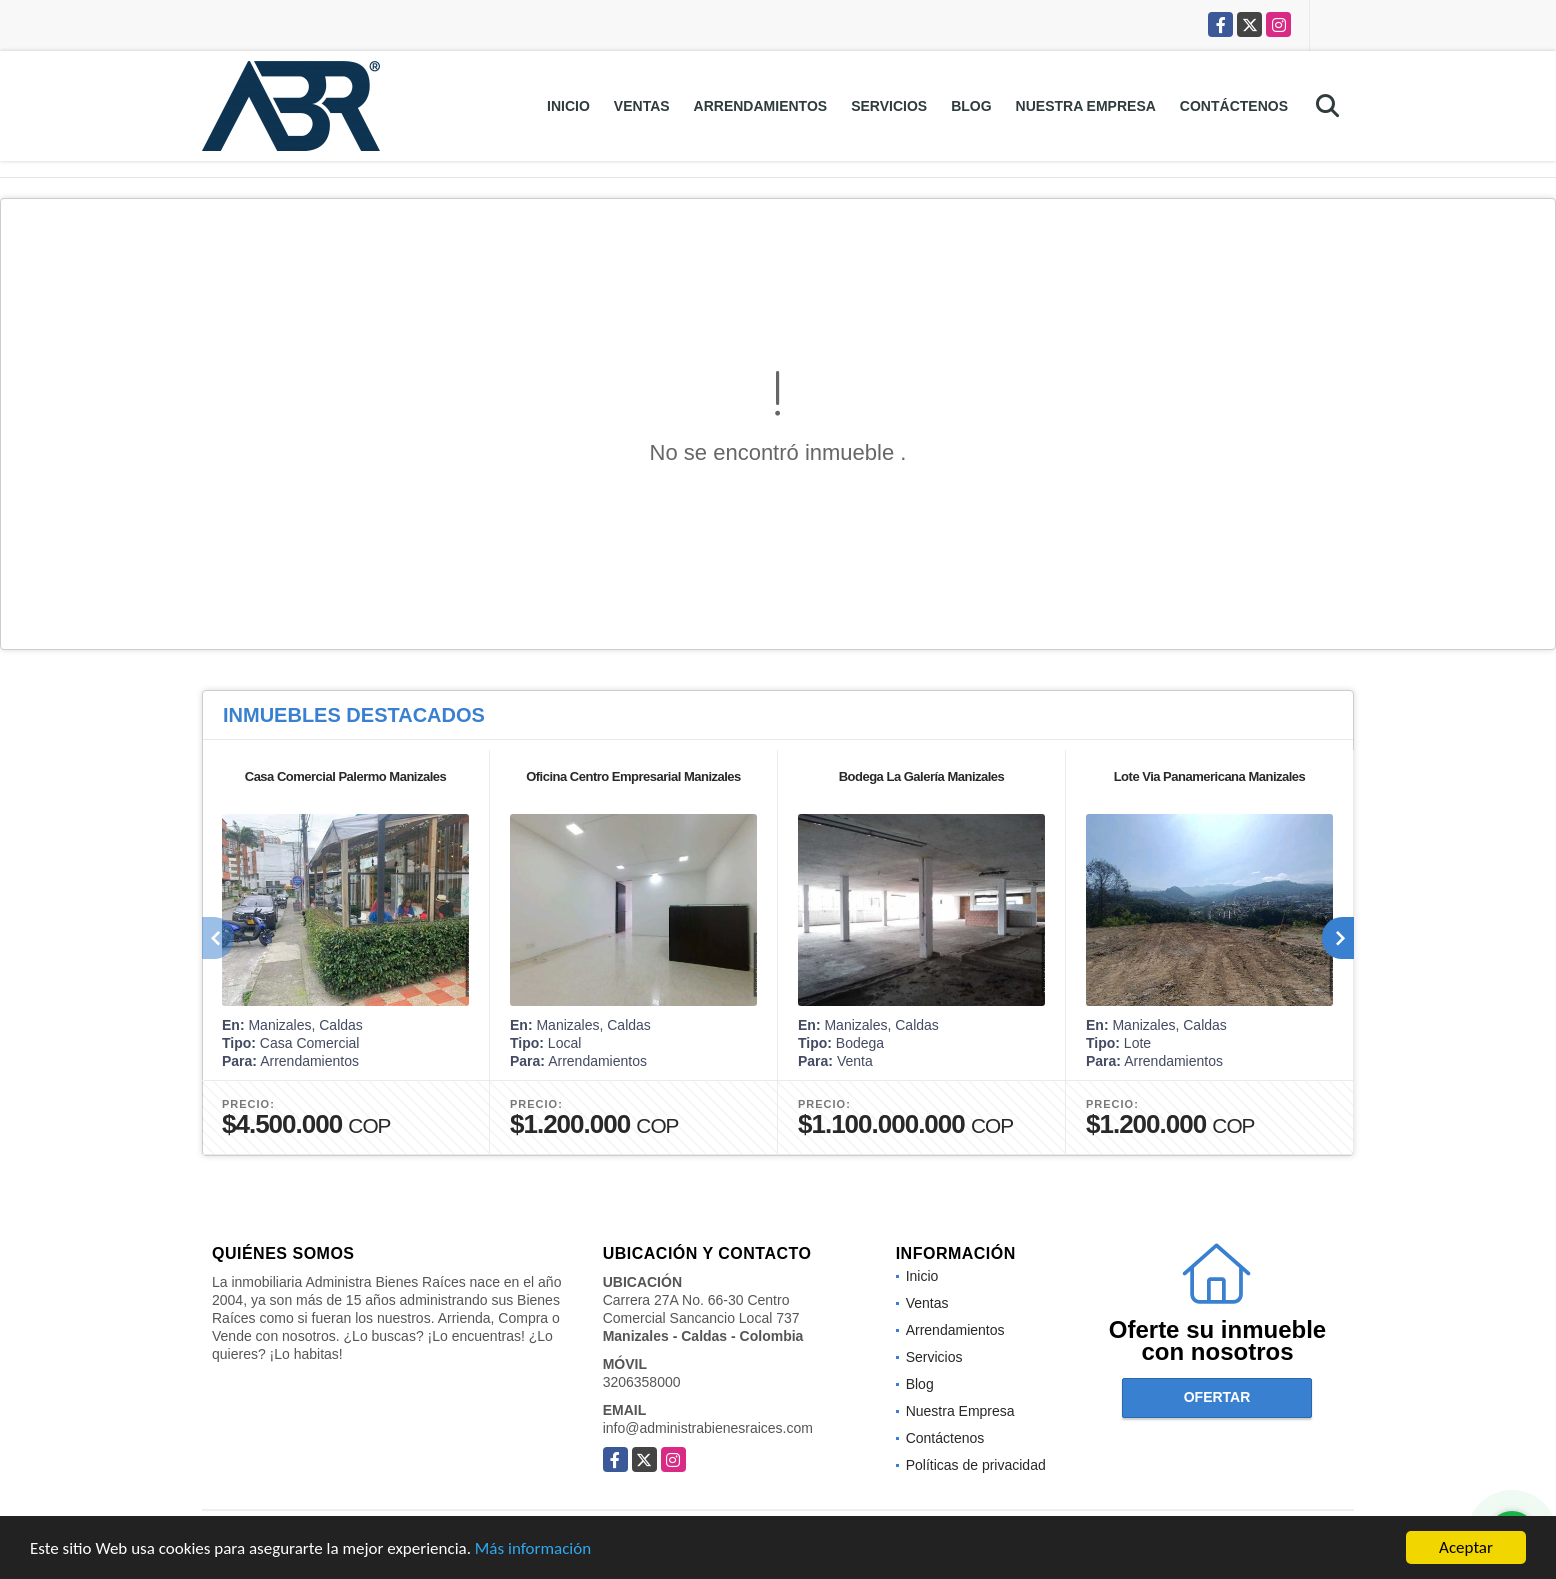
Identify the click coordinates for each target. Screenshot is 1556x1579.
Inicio (568, 106)
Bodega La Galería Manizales (922, 776)
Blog (971, 106)
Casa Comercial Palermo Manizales (346, 776)
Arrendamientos (761, 106)
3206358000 (642, 1382)
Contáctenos (1234, 106)
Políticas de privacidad (976, 1465)
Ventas (642, 106)
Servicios (889, 106)
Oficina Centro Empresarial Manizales (633, 776)
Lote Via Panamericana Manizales (1210, 776)
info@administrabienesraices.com (708, 1428)
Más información (533, 1550)
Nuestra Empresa (1086, 106)
